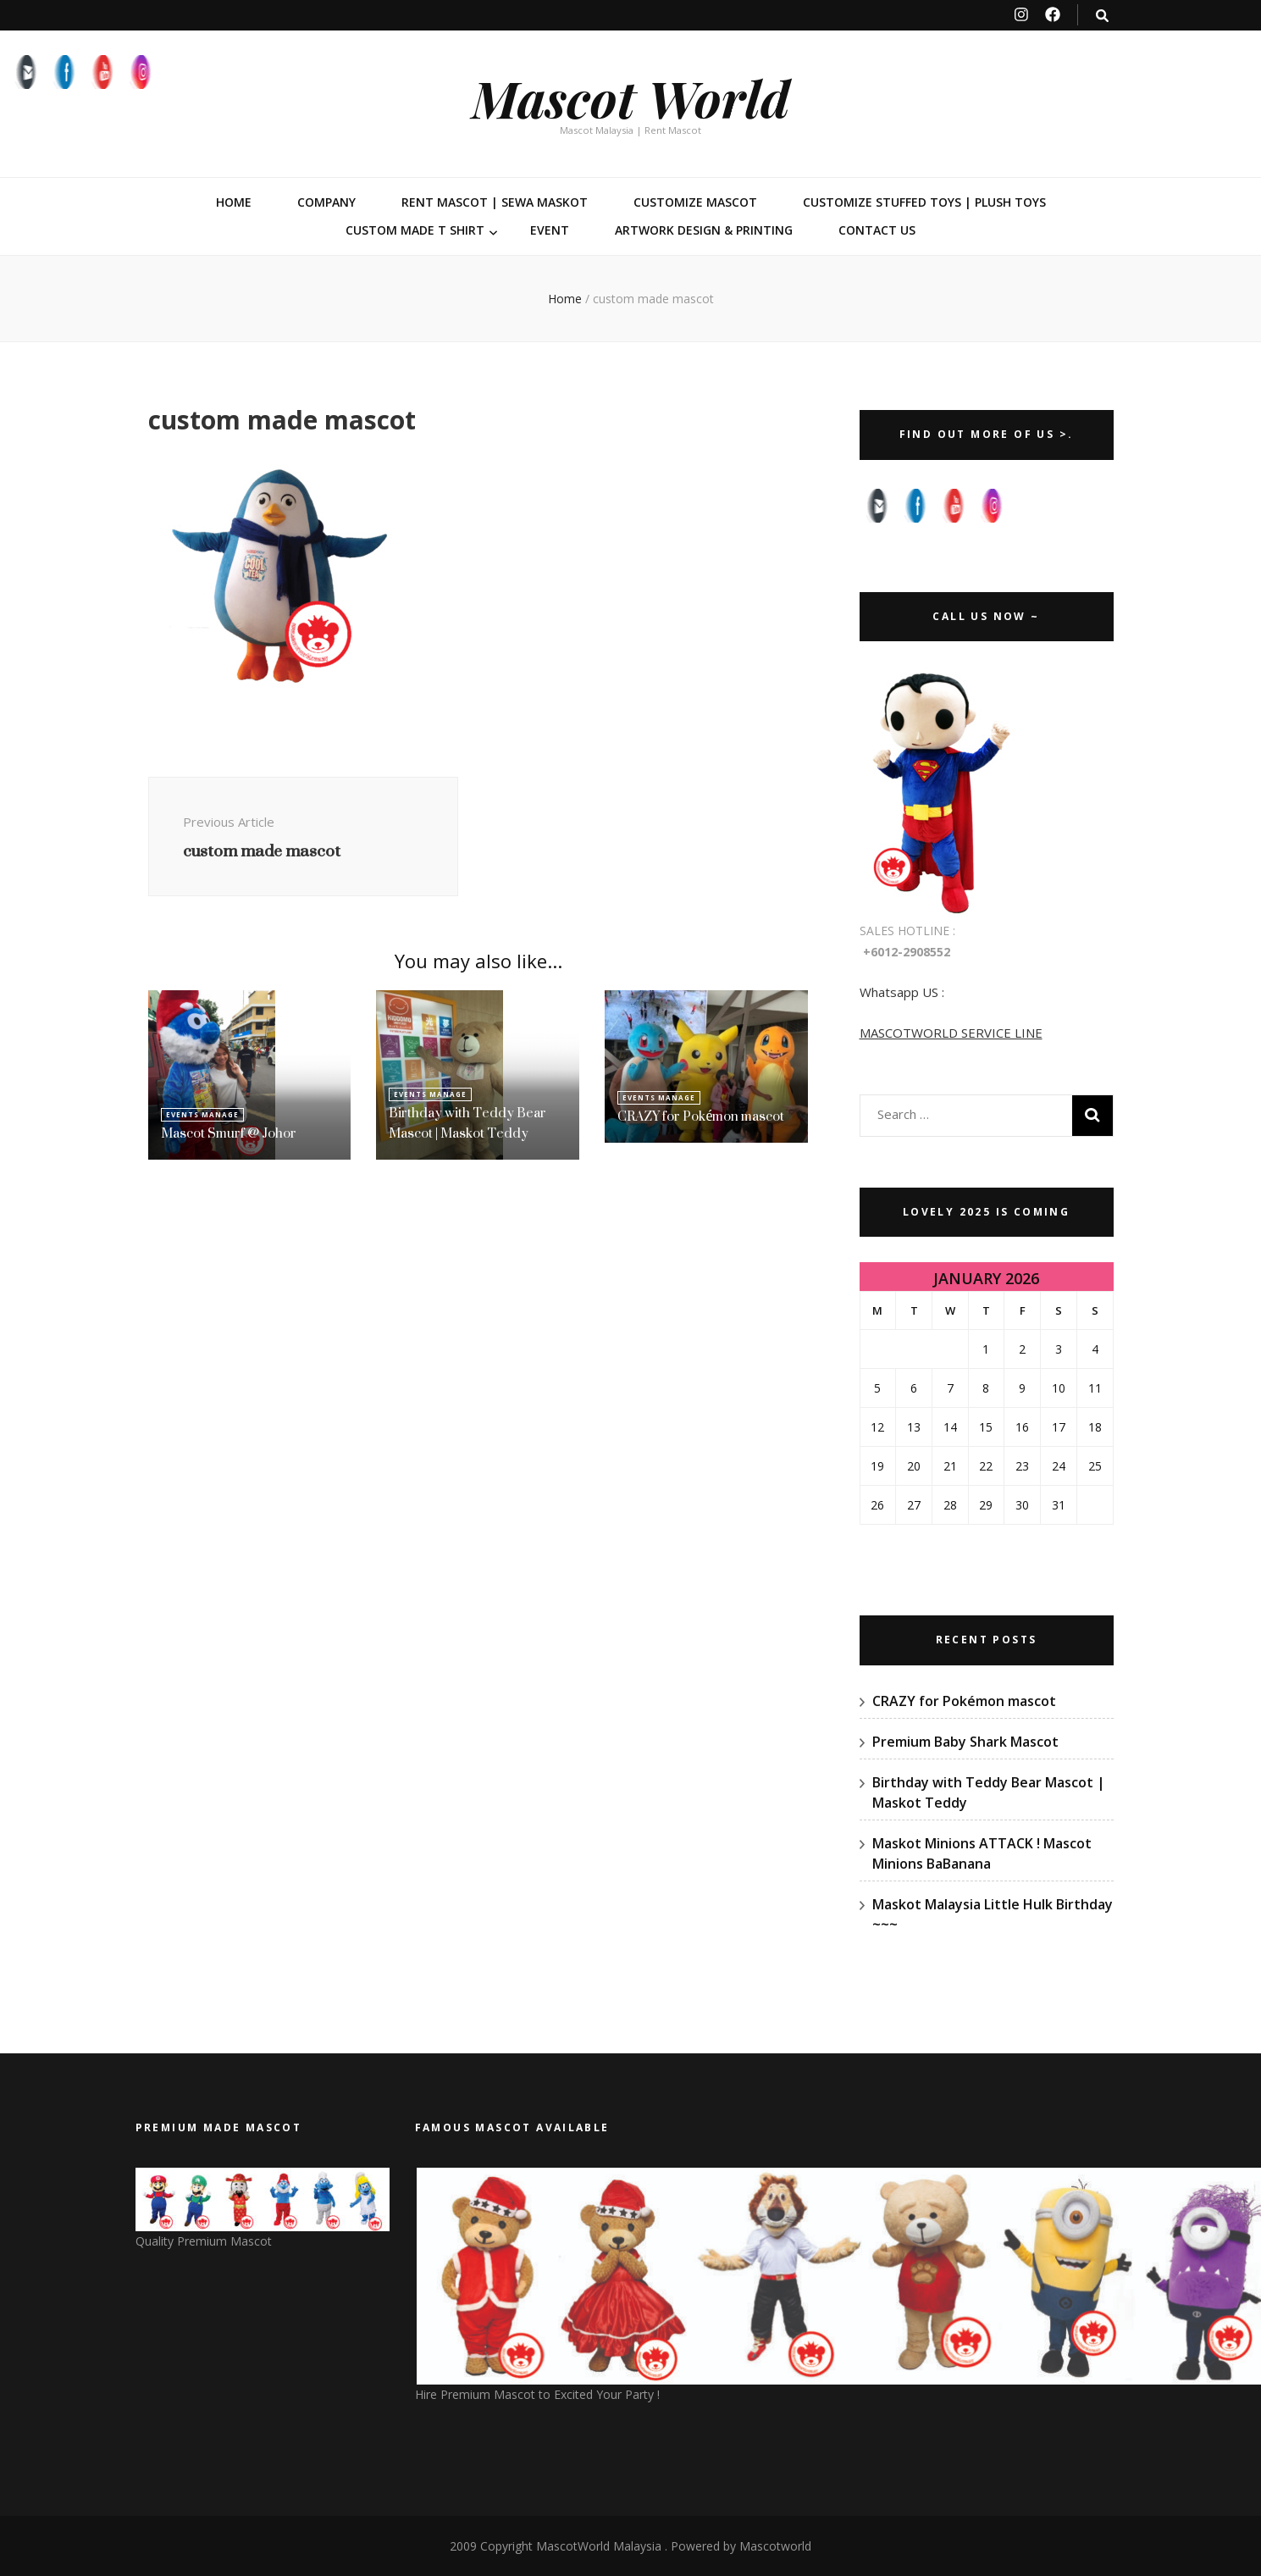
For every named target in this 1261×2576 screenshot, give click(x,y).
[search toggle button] (1102, 15)
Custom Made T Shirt (415, 230)
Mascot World (631, 97)
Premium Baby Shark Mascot (965, 1741)
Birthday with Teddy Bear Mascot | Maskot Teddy (467, 1123)
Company (326, 202)
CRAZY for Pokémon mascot (700, 1116)
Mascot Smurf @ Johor (228, 1133)
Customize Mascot (695, 202)
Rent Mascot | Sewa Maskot (494, 202)
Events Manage (202, 1114)
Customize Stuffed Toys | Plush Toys (924, 202)
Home (234, 202)
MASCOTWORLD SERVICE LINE (951, 1032)
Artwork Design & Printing (704, 230)
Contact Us (876, 230)
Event (549, 230)
